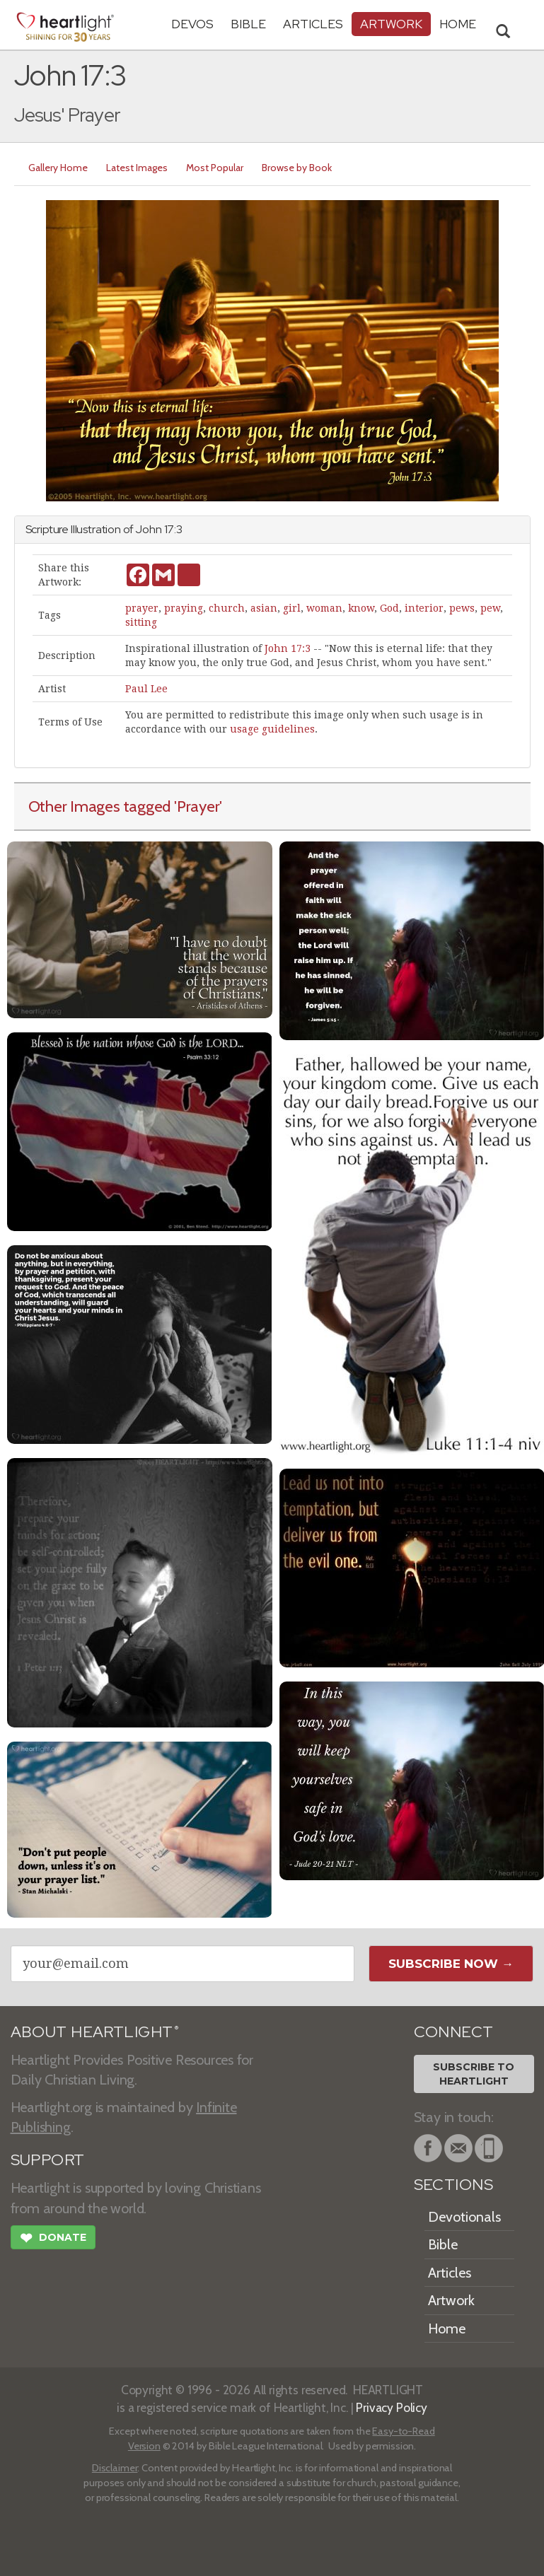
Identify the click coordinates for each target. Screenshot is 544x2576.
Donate (53, 2239)
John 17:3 (288, 648)
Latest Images (137, 167)
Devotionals (464, 2216)
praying (183, 608)
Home (446, 2328)
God (389, 608)
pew (490, 608)
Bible (248, 24)
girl (292, 608)
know (361, 608)
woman (324, 608)
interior (424, 608)
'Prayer (196, 806)
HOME (457, 24)
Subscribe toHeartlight (473, 2074)
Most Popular (214, 167)
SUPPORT (48, 2160)
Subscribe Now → (451, 1964)
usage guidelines (272, 729)
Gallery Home (58, 167)
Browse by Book (297, 167)
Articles (313, 24)
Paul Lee (146, 688)
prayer (141, 608)
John (148, 529)
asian (263, 608)
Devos (192, 24)
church (227, 608)
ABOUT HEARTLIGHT (95, 2032)
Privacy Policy (391, 2407)
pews (462, 608)
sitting (141, 622)
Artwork (391, 24)
